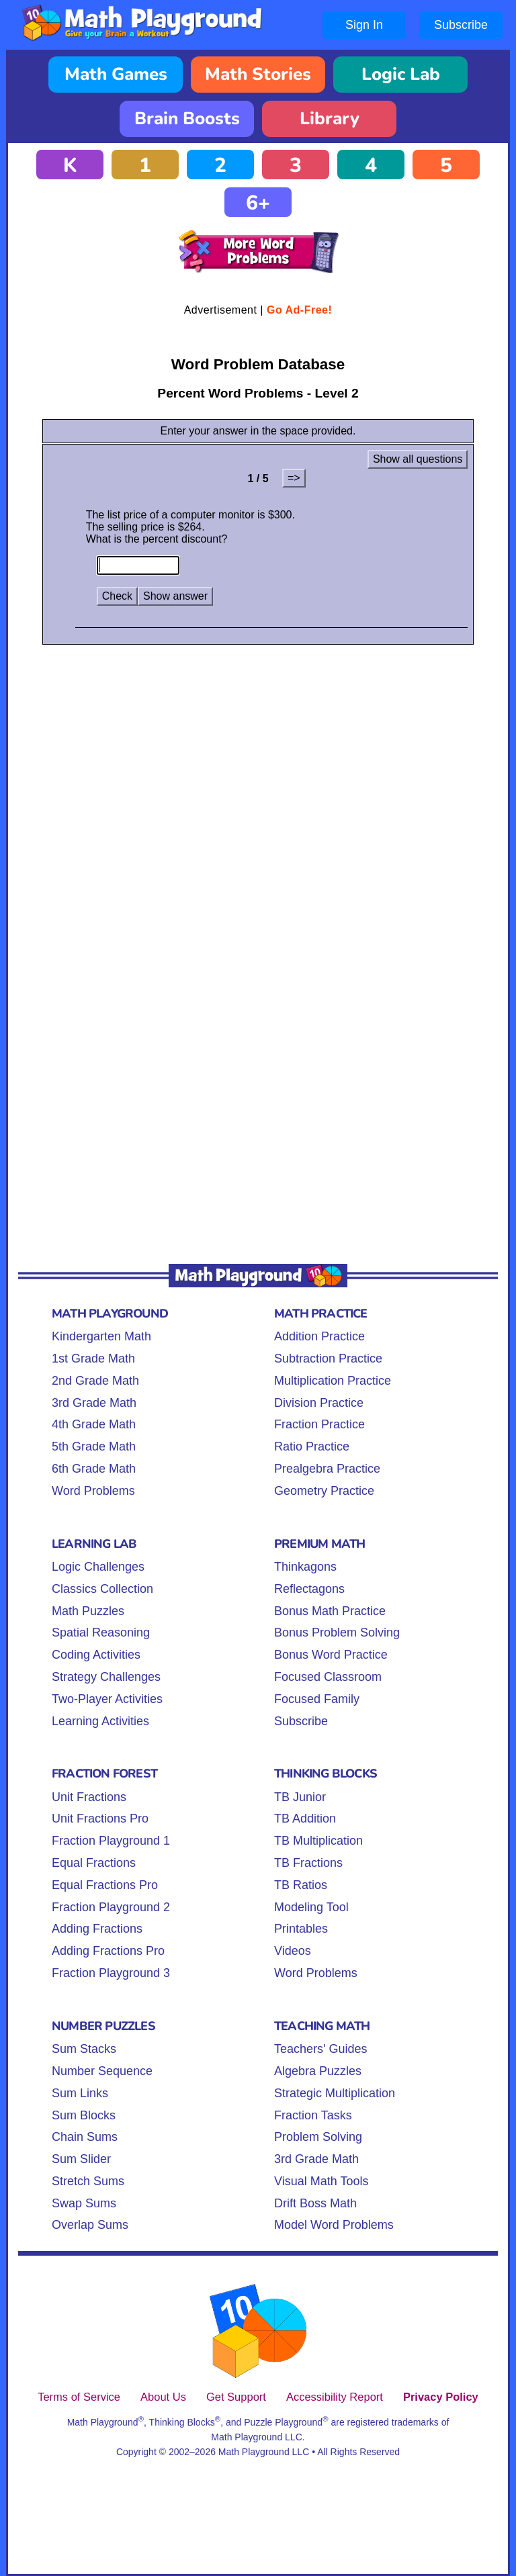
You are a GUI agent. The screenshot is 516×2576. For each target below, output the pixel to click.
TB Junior (300, 1797)
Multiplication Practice (332, 1380)
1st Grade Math (93, 1358)
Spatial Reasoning (101, 1632)
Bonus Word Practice (331, 1654)
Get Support (236, 2397)
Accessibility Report (334, 2397)
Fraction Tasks (313, 2115)
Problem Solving (318, 2137)
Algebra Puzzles (317, 2071)
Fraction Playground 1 (111, 1840)
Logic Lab (400, 74)
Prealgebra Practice (327, 1468)
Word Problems (93, 1491)
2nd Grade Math (95, 1380)
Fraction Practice (319, 1424)
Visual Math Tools (321, 2181)
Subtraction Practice (328, 1358)
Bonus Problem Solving (337, 1632)
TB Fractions (308, 1863)
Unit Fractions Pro (100, 1818)
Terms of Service (79, 2397)
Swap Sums (84, 2203)
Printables (301, 1928)
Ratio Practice (311, 1446)
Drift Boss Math (315, 2203)
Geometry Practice (324, 1491)
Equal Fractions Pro (105, 1885)
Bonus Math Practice (330, 1611)
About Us (163, 2397)
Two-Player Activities (107, 1699)
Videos (292, 1951)
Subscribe (461, 25)
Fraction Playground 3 (111, 1973)
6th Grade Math (94, 1468)
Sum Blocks (84, 2115)
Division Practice (318, 1403)
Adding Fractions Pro (108, 1951)
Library (329, 118)
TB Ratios (300, 1885)
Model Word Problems (334, 2225)
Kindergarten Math (101, 1336)
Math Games (115, 74)
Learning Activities (100, 1721)
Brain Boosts (187, 118)
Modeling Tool (311, 1907)
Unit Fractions (89, 1797)
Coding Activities (96, 1654)
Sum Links (80, 2093)
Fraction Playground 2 (111, 1907)
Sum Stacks (84, 2049)
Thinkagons (305, 1566)
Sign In (364, 25)
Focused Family (316, 1699)
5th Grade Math (94, 1446)
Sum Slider (81, 2159)
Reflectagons (309, 1589)
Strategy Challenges (106, 1677)
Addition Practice (319, 1336)
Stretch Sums (88, 2181)
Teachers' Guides (321, 2049)
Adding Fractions (97, 1928)
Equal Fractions (94, 1863)
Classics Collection (102, 1589)
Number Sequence (102, 2071)
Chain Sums (85, 2137)
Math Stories (258, 74)
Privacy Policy (440, 2397)
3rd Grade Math (94, 1403)
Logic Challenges (98, 1566)
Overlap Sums (90, 2225)
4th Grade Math (94, 1424)
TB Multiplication (318, 1840)
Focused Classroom (328, 1677)
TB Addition (305, 1818)
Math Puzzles (88, 1611)
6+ (258, 203)
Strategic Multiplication (334, 2093)
